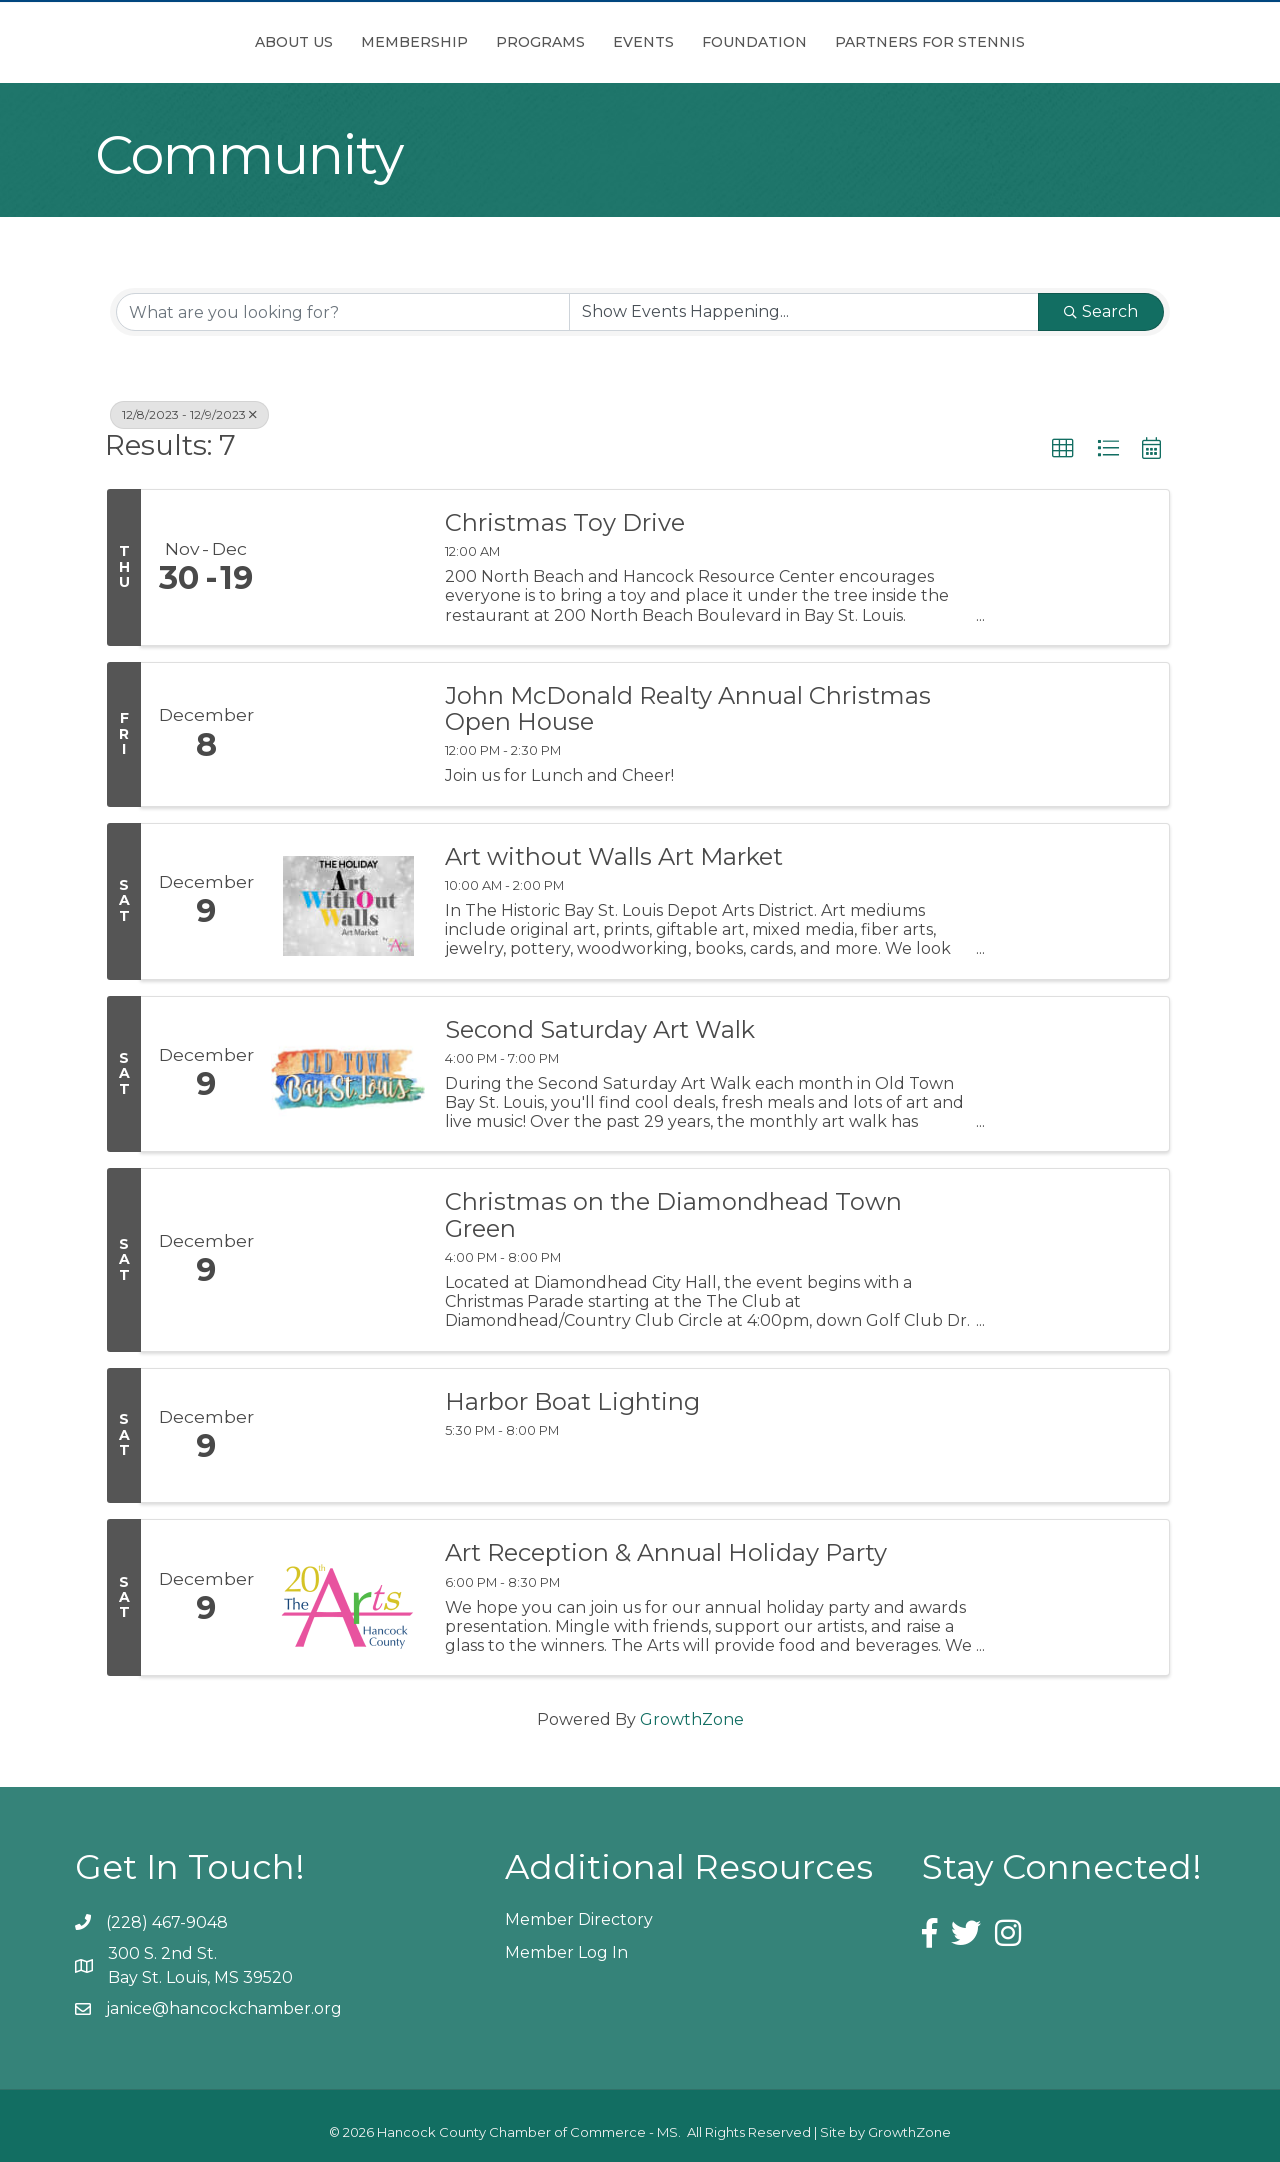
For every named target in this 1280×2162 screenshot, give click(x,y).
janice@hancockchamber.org (224, 2008)
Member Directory (579, 1919)
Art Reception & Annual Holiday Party (666, 1553)
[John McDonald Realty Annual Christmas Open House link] (348, 734)
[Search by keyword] (343, 312)
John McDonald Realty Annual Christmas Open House (688, 709)
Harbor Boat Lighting (572, 1402)
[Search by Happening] (804, 312)
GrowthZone (692, 1719)
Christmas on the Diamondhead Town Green (673, 1215)
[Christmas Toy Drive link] (348, 567)
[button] (1063, 449)
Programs (428, 42)
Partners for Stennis (1042, 42)
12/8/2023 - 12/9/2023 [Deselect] (189, 414)
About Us (182, 42)
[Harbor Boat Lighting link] (348, 1436)
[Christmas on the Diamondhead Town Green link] (348, 1259)
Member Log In (566, 1952)
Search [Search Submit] (1101, 311)
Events (755, 42)
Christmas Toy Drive (565, 523)
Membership (302, 42)
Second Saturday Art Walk (600, 1030)
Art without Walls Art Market (614, 857)
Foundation (866, 42)
